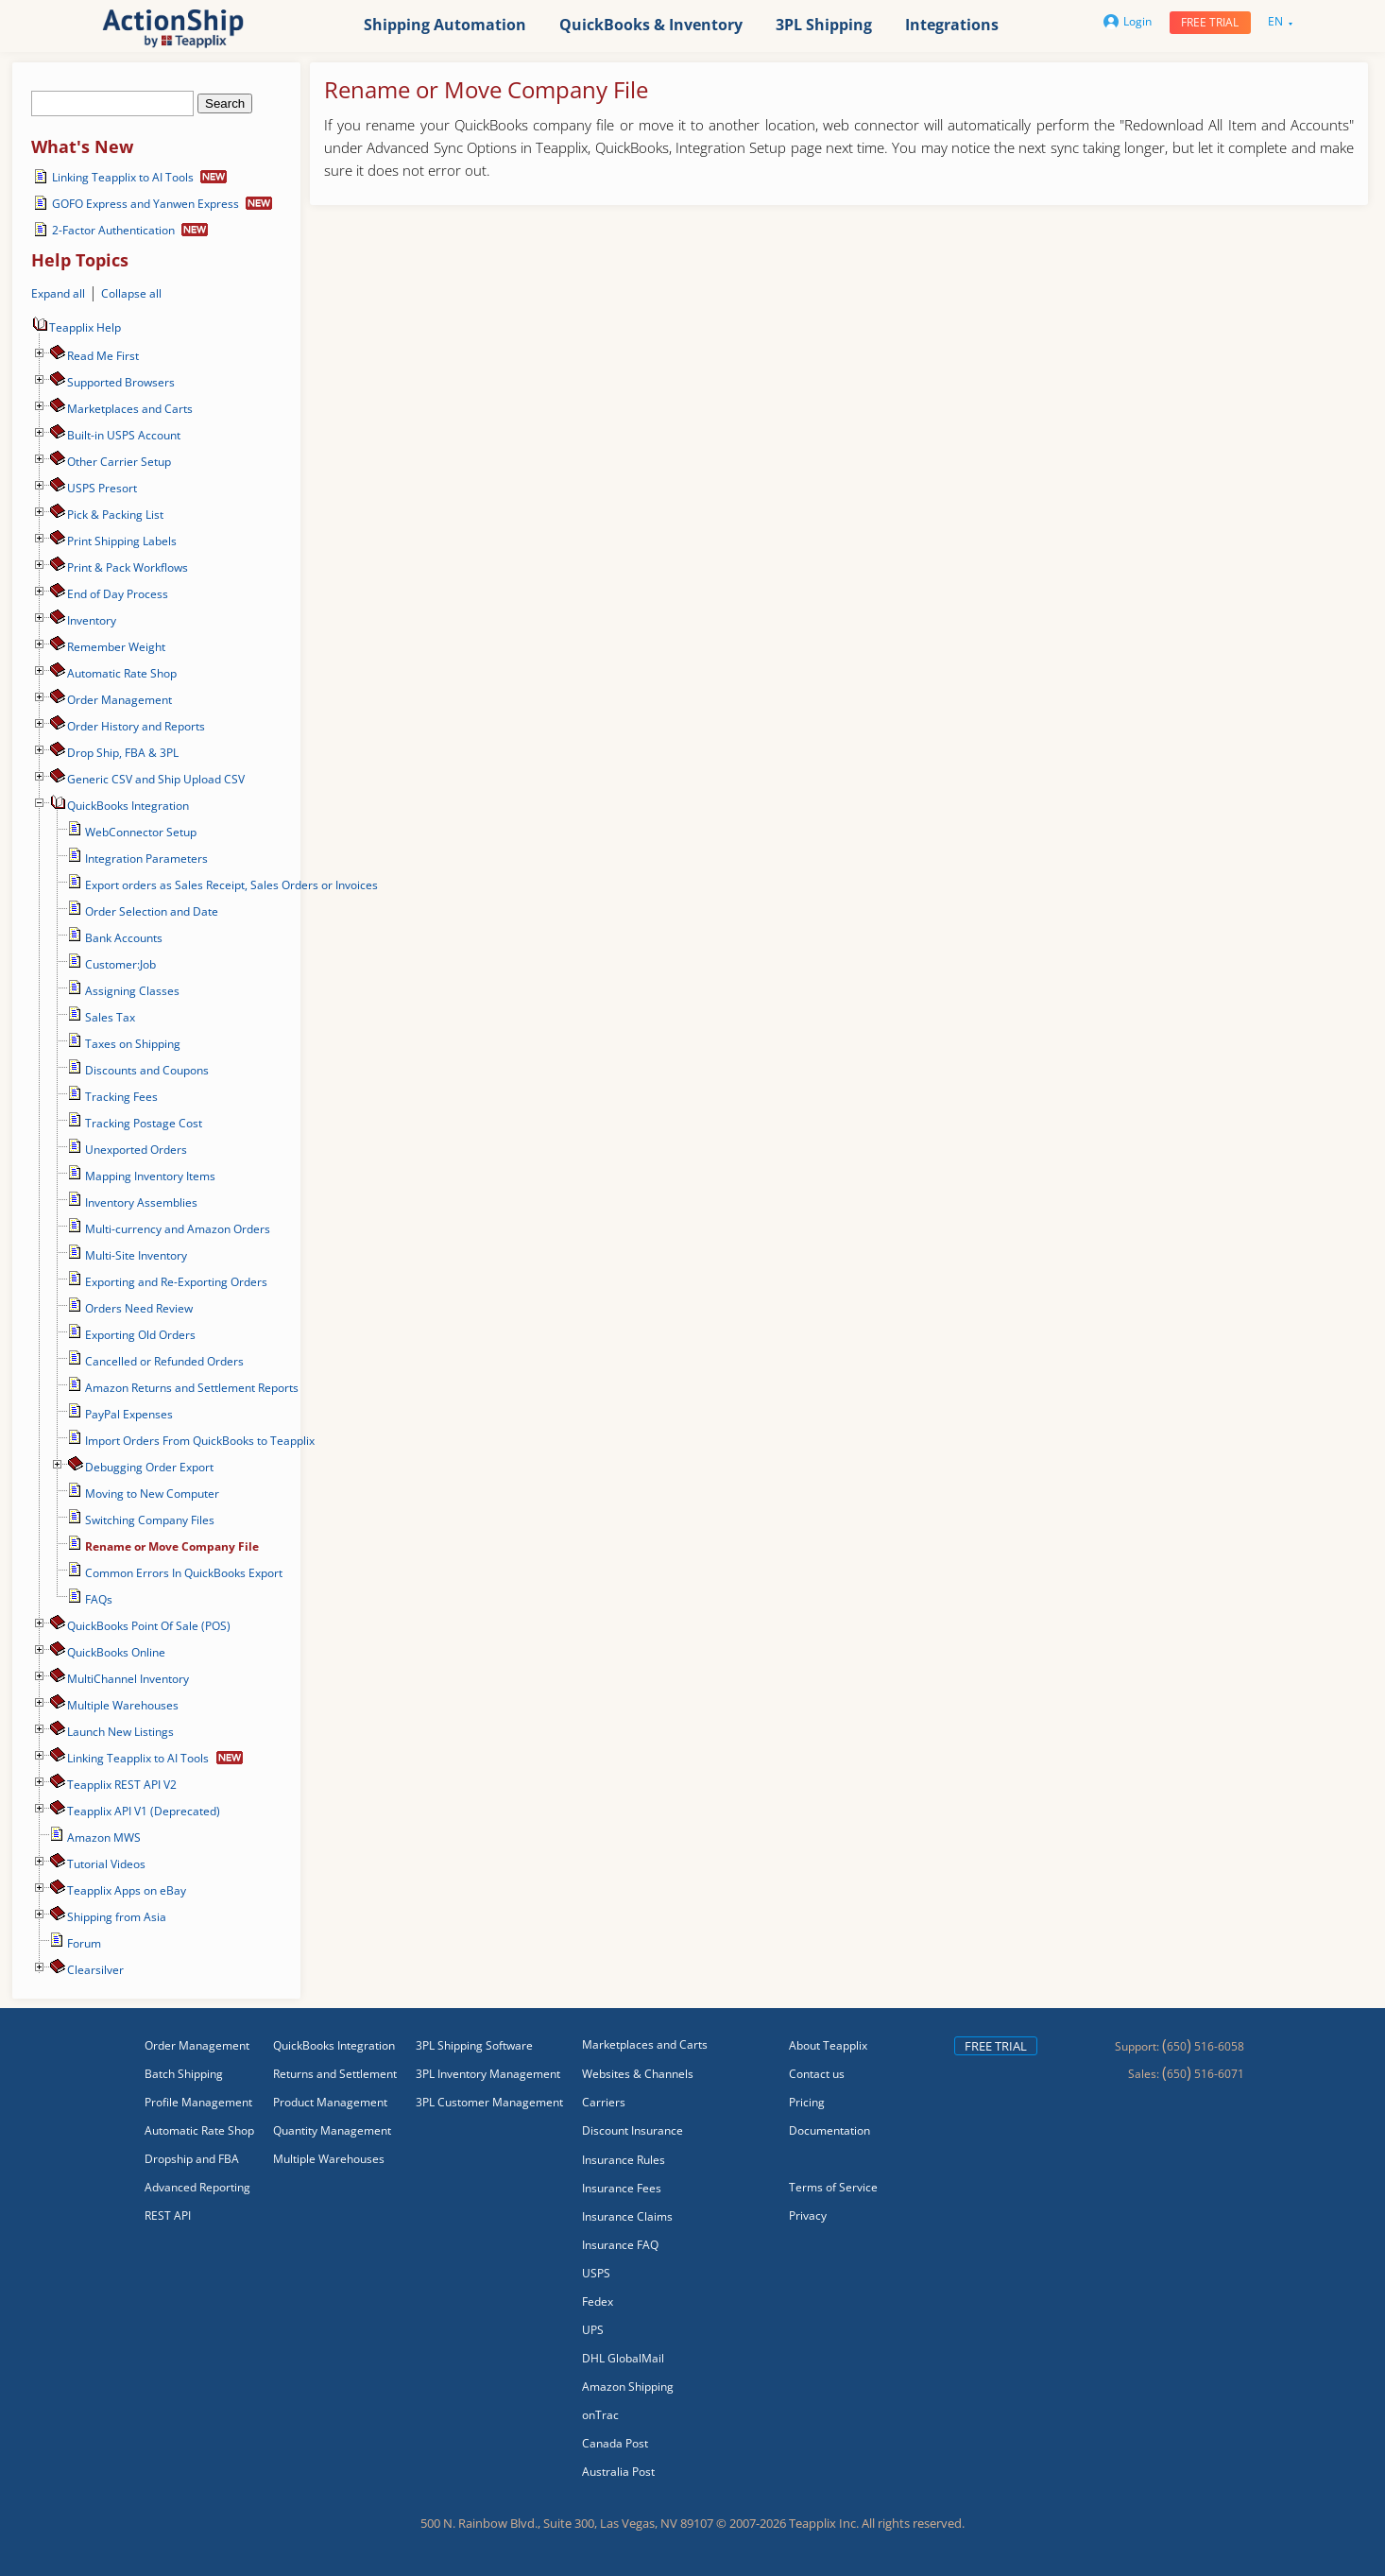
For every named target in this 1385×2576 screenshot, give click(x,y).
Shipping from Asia (116, 1917)
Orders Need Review (139, 1308)
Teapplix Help (76, 327)
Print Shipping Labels (122, 541)
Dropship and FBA (192, 2159)
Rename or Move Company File (172, 1546)
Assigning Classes (132, 991)
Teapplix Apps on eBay (126, 1890)
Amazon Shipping (628, 2387)
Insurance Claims (627, 2216)
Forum (84, 1943)
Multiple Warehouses (123, 1705)
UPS (593, 2330)
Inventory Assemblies (141, 1202)
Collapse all (131, 293)
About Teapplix (828, 2045)
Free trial (1210, 22)
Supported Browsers (121, 382)
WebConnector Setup (141, 832)
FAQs (98, 1599)
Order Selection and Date (151, 911)
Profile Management (198, 2102)
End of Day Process (117, 594)
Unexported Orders (136, 1150)
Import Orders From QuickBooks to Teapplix (200, 1441)
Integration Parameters (146, 858)
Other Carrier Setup (119, 462)
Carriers (603, 2102)
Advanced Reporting (197, 2187)
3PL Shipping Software (474, 2045)
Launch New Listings (120, 1732)
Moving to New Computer (152, 1493)
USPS (596, 2273)
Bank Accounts (123, 938)
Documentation (829, 2130)
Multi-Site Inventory (136, 1255)
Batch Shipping (184, 2074)
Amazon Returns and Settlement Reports (192, 1388)
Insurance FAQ (620, 2245)
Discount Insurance (632, 2130)
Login (1127, 21)
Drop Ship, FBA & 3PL (123, 753)
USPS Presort (102, 488)
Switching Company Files (149, 1520)
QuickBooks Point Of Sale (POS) (149, 1626)
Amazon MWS (104, 1837)
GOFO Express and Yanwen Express (145, 204)
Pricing (807, 2102)
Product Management (330, 2102)
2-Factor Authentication (113, 230)
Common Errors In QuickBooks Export (183, 1573)
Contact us (817, 2074)
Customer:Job (120, 964)
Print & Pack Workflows (127, 567)
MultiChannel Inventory (128, 1679)
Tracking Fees (121, 1097)
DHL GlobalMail (623, 2358)
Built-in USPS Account (123, 435)
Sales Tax (110, 1017)
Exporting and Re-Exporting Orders (176, 1282)
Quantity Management (332, 2130)
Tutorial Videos (106, 1864)
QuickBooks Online (116, 1652)
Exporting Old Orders (140, 1335)
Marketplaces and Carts (130, 409)
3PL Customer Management (489, 2102)
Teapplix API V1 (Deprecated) (143, 1811)
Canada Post (615, 2443)
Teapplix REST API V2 (122, 1785)
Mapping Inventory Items (150, 1176)
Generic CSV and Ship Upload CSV (156, 779)
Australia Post (618, 2472)
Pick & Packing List (115, 515)
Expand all (58, 293)
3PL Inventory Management (488, 2074)
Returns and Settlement (335, 2074)
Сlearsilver (95, 1970)
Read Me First (103, 356)
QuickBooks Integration (128, 806)
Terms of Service (833, 2187)
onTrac (600, 2415)
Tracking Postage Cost (143, 1123)
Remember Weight (116, 647)
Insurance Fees (621, 2188)
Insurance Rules (623, 2160)
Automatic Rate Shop (122, 673)
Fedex (597, 2301)
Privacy (808, 2215)
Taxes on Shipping (132, 1044)
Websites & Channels (637, 2074)
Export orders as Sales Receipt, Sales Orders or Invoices (231, 885)
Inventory (91, 620)
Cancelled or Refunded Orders (164, 1361)
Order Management (119, 700)
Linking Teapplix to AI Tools (123, 177)
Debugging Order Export (149, 1467)
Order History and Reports (136, 726)
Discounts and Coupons (147, 1070)
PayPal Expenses (129, 1414)
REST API (168, 2215)
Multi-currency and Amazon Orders (177, 1229)
